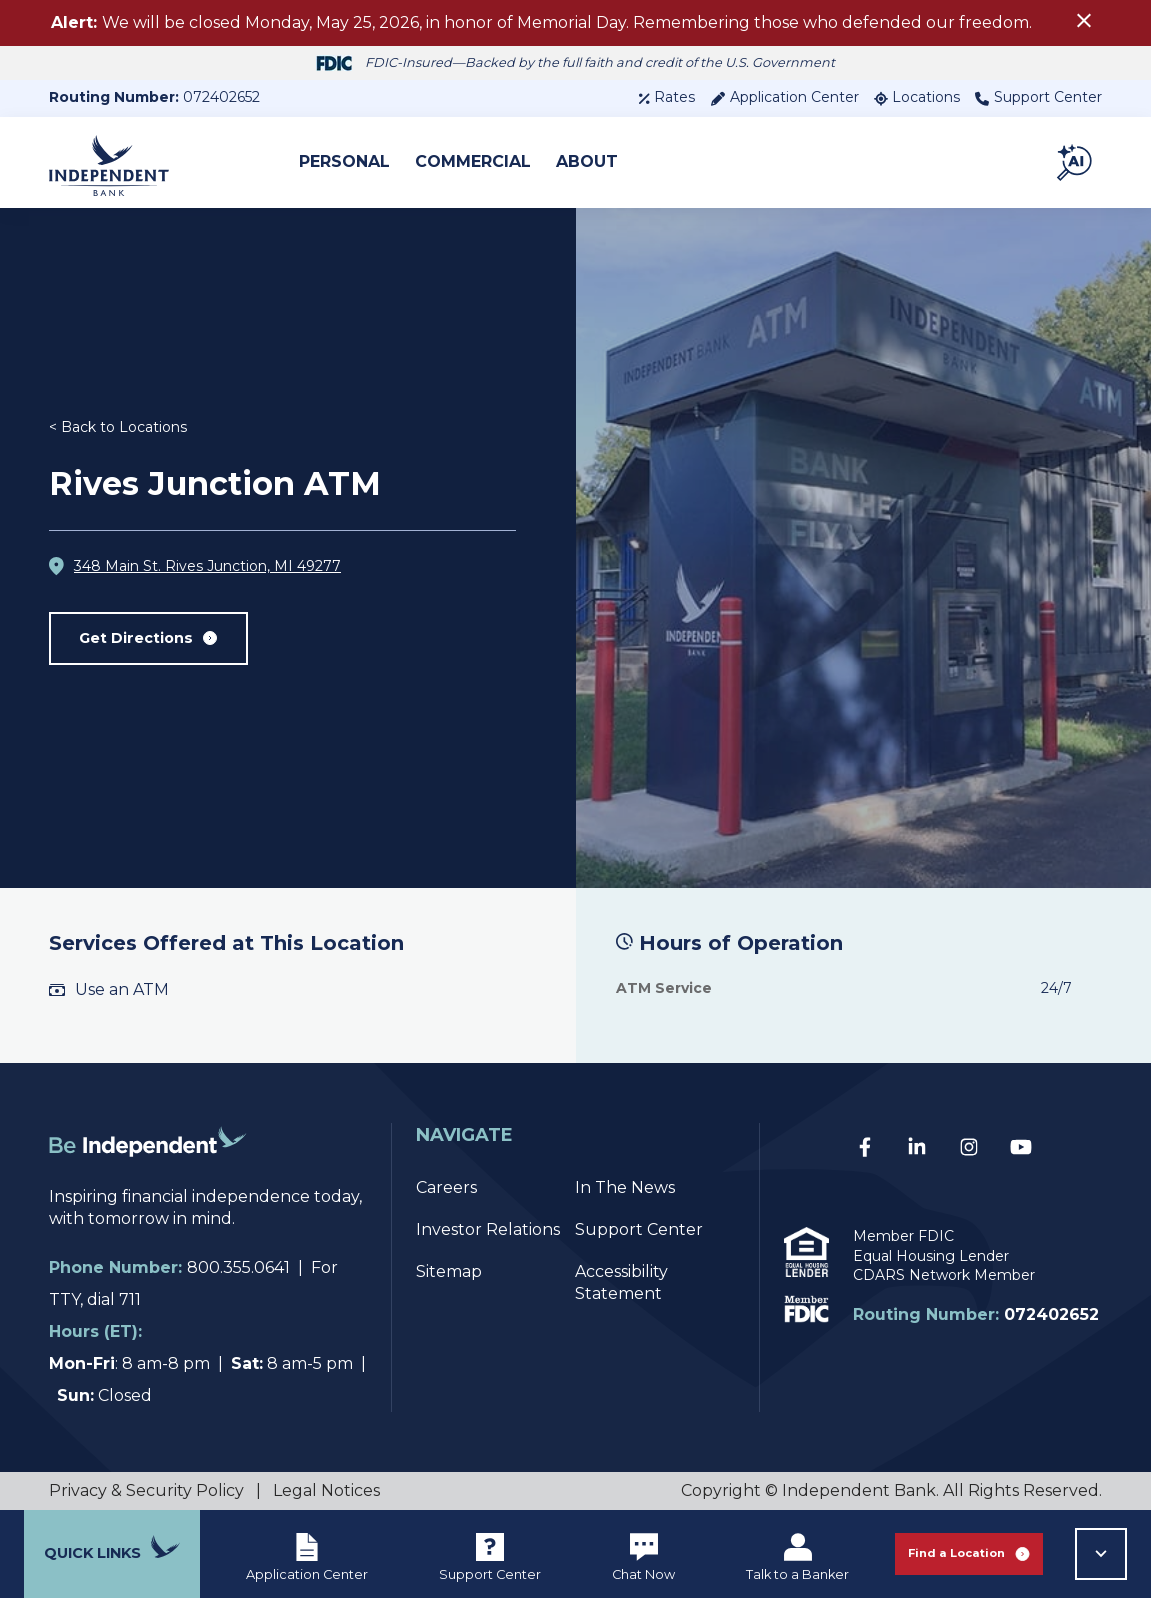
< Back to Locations (118, 431)
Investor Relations (488, 1229)
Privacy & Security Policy (146, 1490)
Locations (917, 97)
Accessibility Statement (621, 1282)
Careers (446, 1187)
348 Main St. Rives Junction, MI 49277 (207, 570)
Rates (666, 97)
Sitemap (449, 1271)
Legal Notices (326, 1490)
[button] (1076, 162)
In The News (625, 1187)
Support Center (1038, 97)
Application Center (784, 97)
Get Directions (154, 642)
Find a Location (969, 1553)
